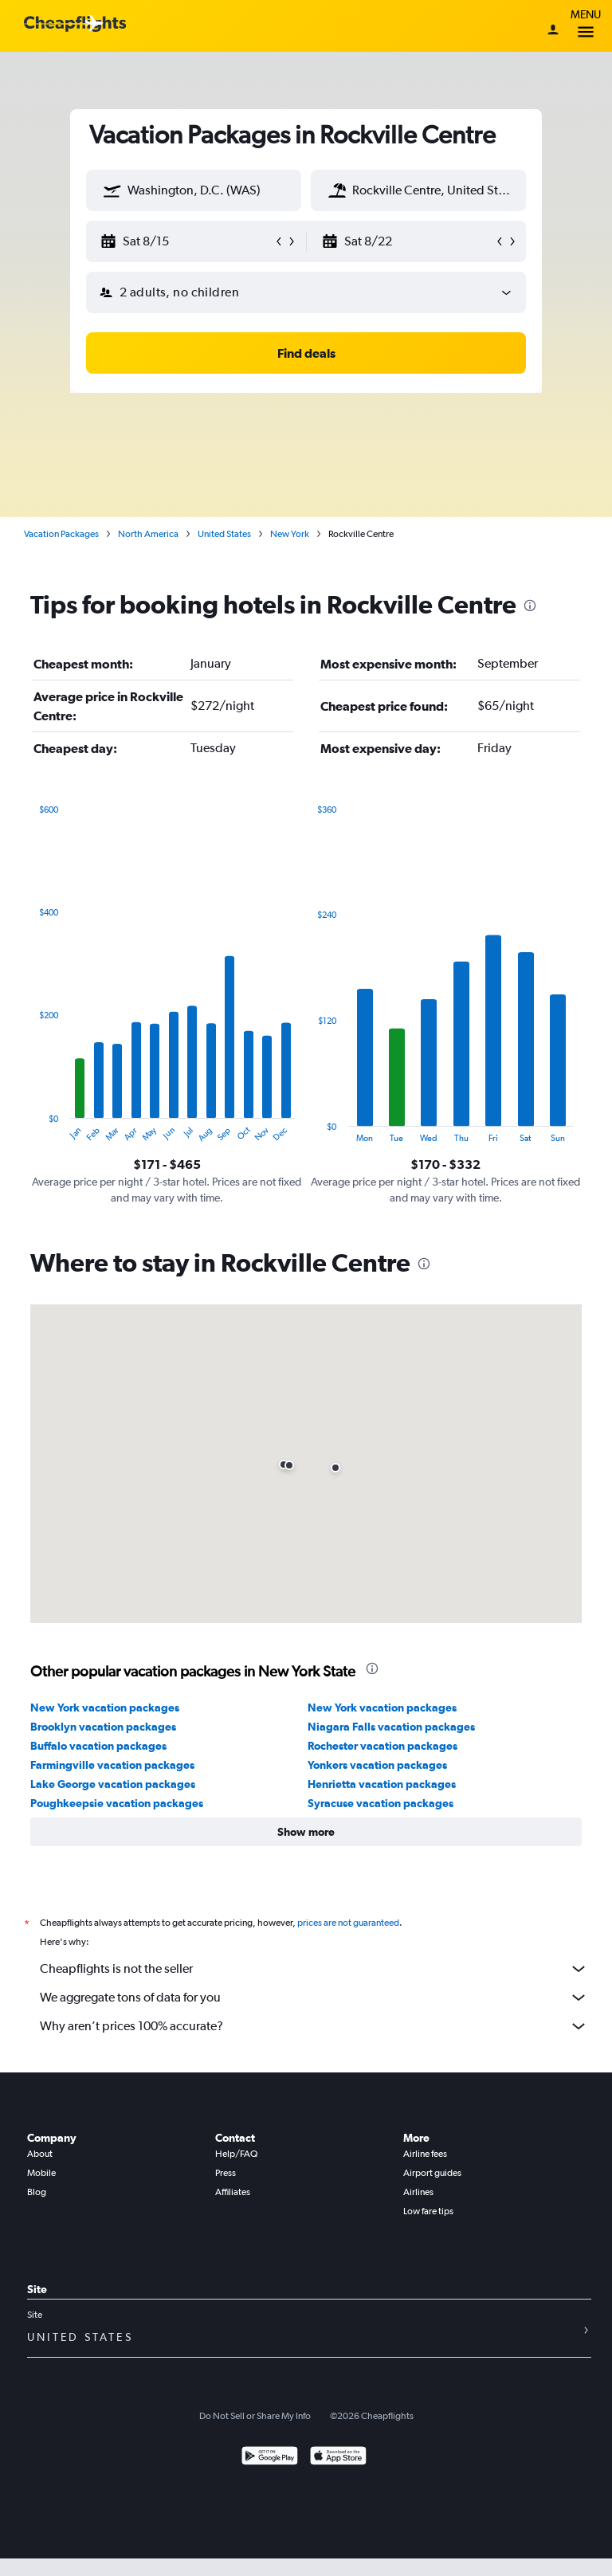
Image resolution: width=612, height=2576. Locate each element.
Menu (586, 26)
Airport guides (432, 2172)
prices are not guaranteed (348, 1922)
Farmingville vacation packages (112, 1765)
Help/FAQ (236, 2153)
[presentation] (530, 605)
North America (148, 533)
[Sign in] (553, 31)
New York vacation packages (104, 1707)
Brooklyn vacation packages (103, 1726)
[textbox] (193, 190)
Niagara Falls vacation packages (391, 1726)
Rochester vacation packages (382, 1745)
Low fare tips (428, 2211)
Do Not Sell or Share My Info (255, 2415)
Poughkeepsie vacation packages (116, 1803)
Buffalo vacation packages (98, 1745)
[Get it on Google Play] (269, 2457)
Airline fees (425, 2153)
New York (289, 533)
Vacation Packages (61, 533)
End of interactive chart (30, 1130)
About (40, 2153)
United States (224, 533)
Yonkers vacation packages (377, 1765)
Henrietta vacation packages (382, 1784)
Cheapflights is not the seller (314, 1968)
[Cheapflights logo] (75, 24)
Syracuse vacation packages (380, 1803)
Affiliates (232, 2192)
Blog (36, 2192)
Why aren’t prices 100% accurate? (314, 2026)
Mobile (41, 2172)
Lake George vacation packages (112, 1784)
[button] (112, 190)
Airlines (418, 2192)
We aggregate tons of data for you (314, 1997)
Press (225, 2172)
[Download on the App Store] (338, 2457)
